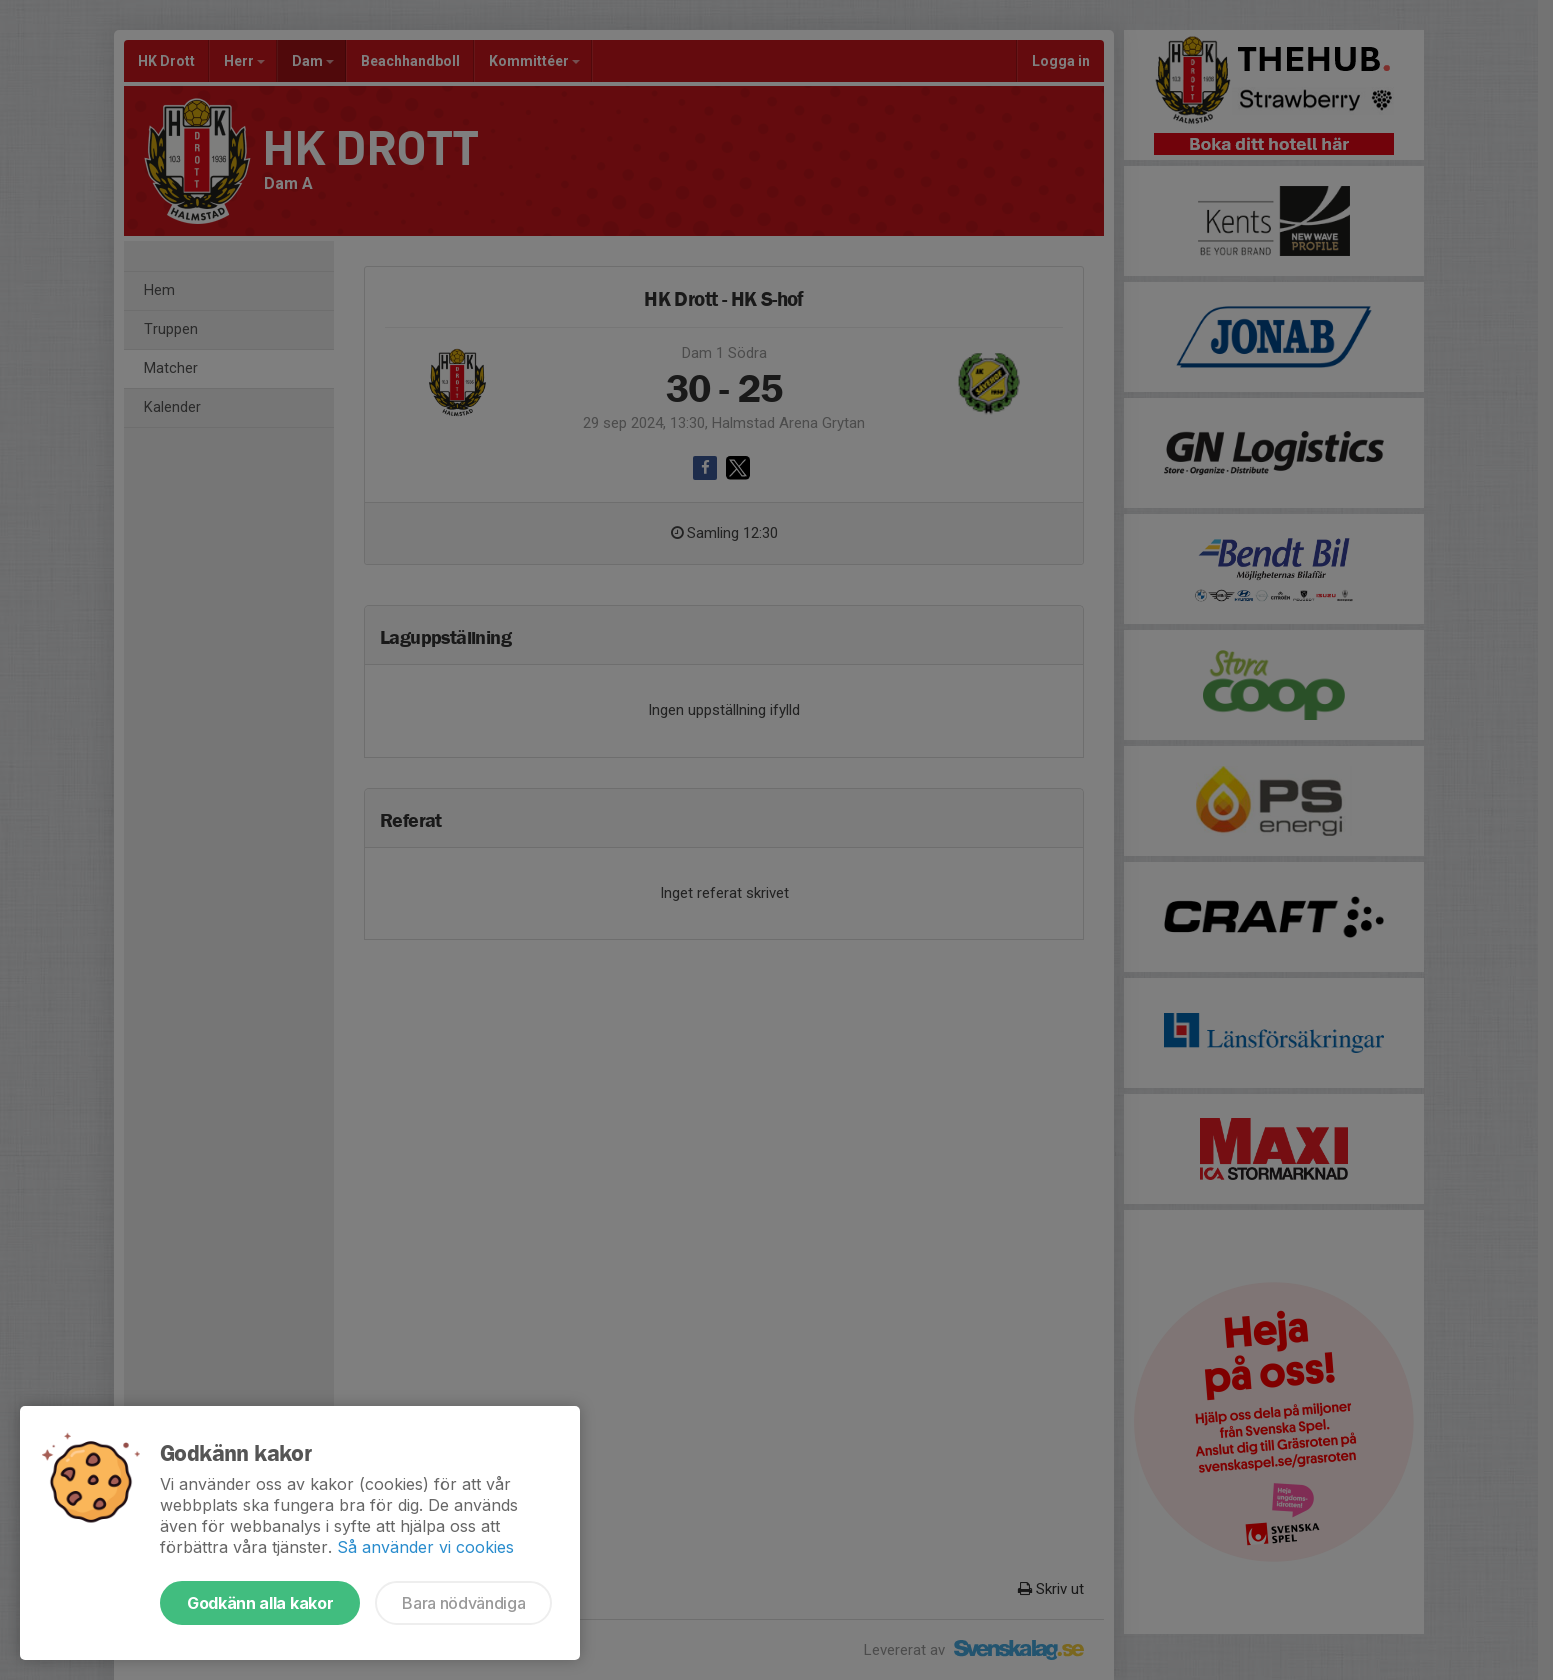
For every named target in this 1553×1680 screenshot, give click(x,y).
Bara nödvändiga (463, 1603)
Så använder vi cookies (425, 1547)
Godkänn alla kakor (260, 1603)
